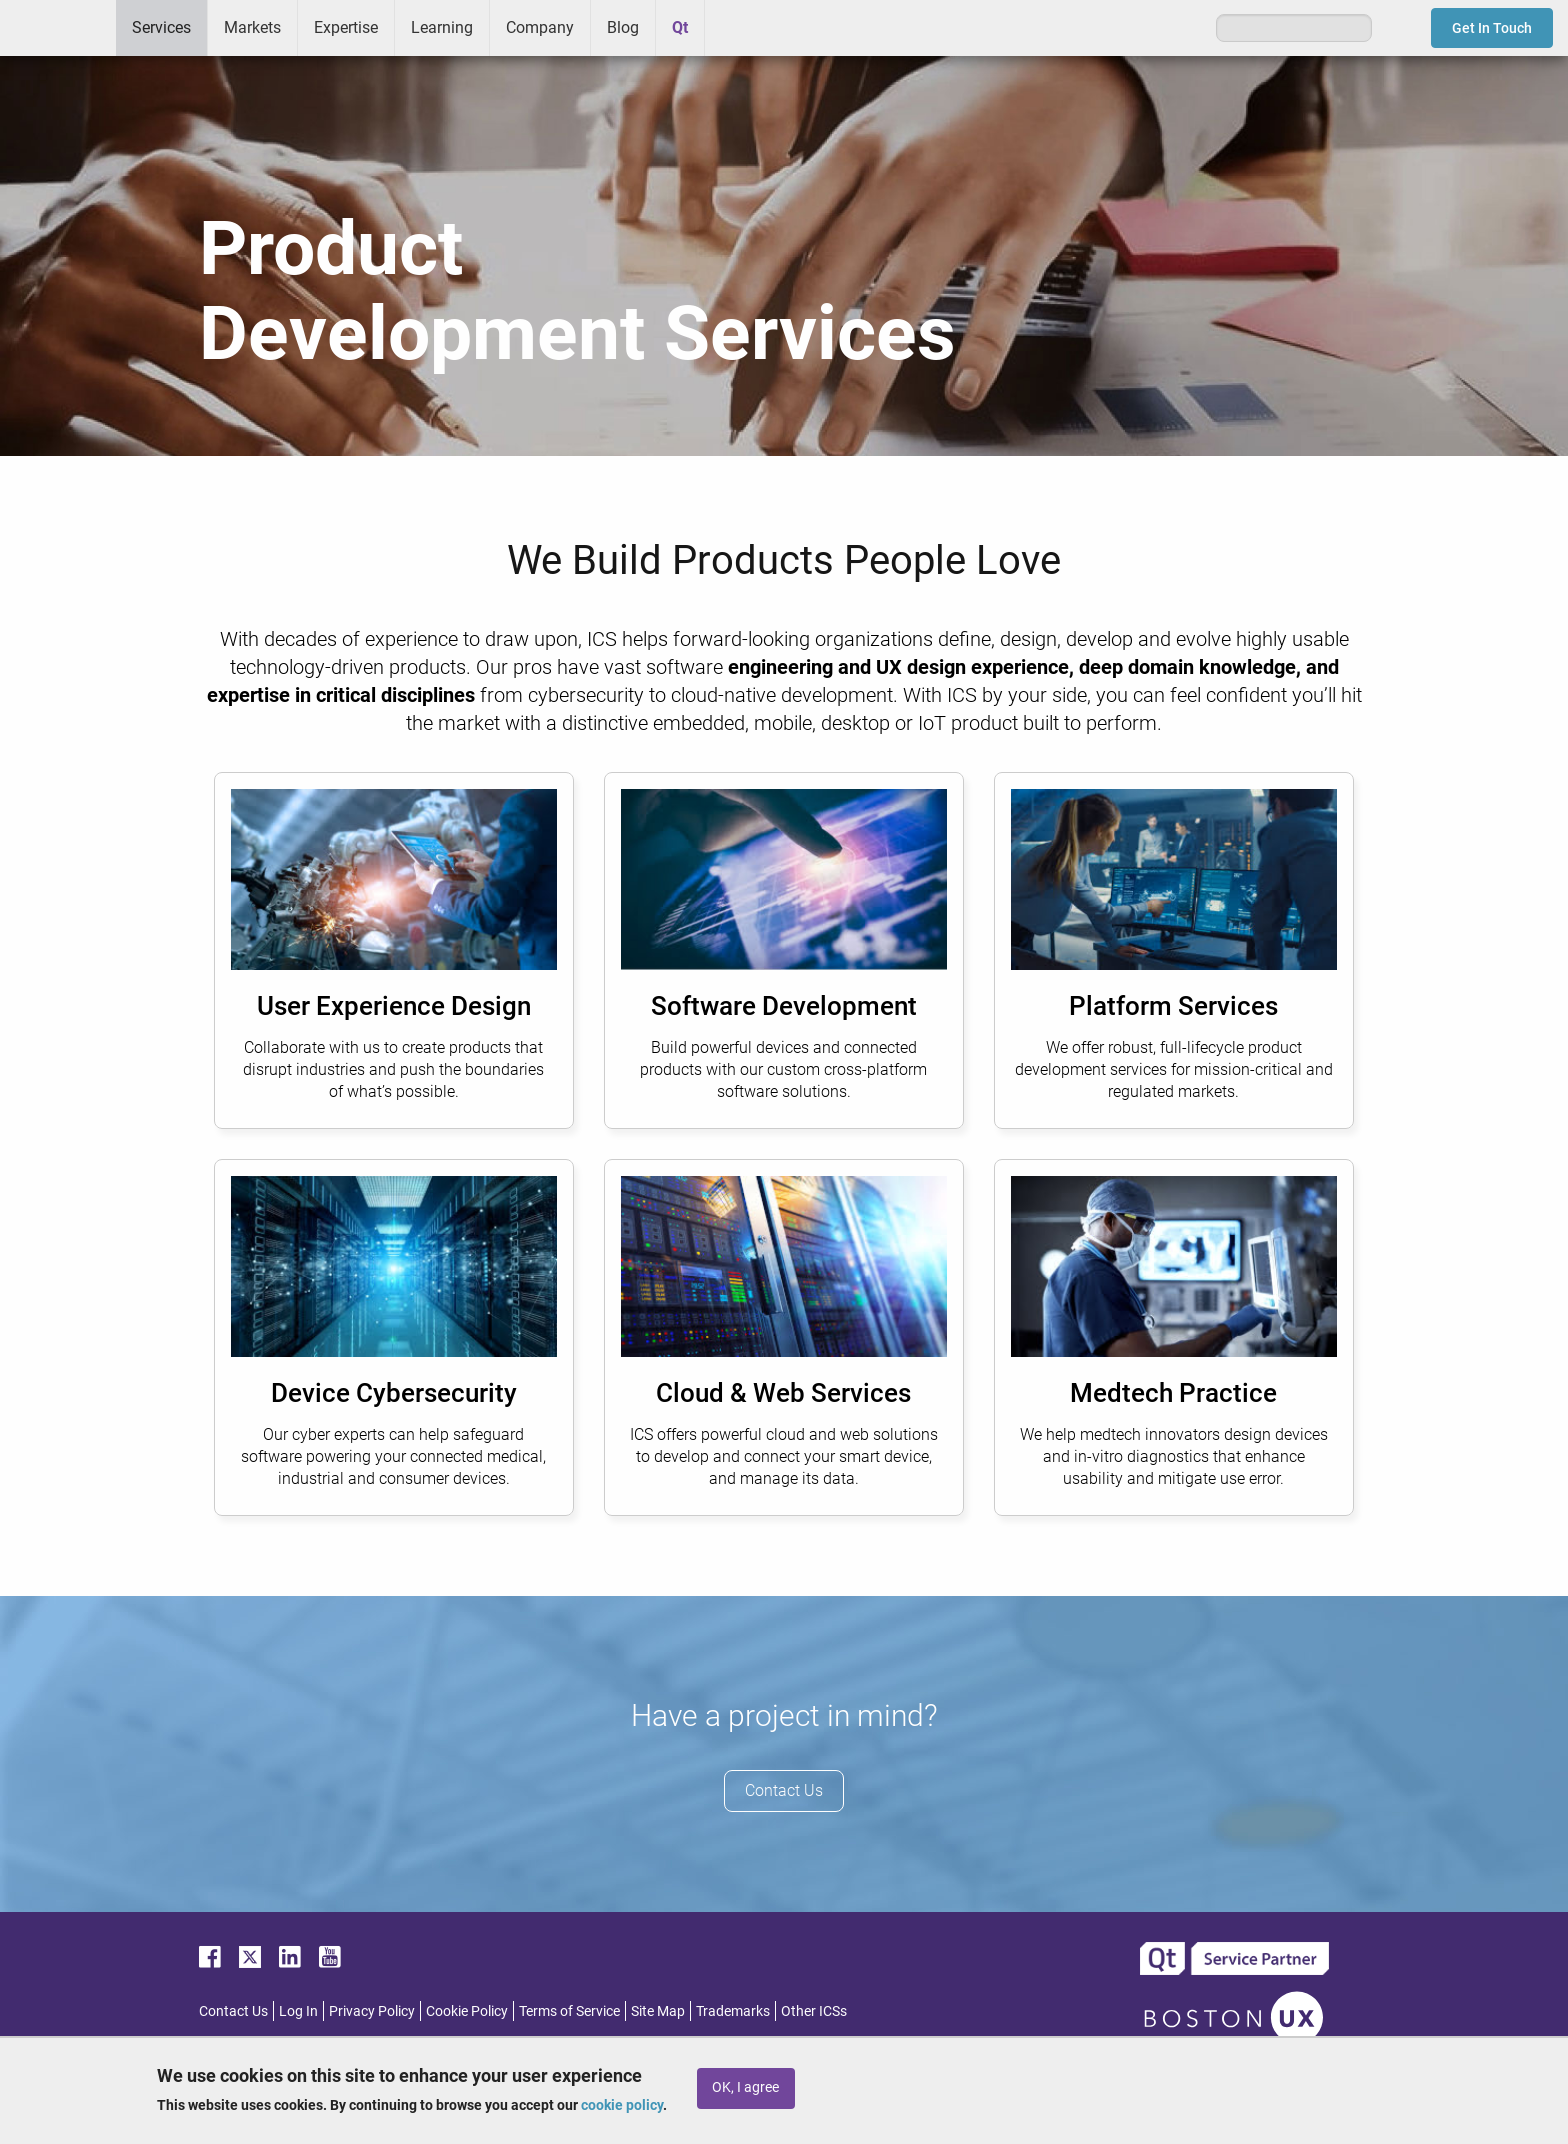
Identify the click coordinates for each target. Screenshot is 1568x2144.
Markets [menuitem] (252, 27)
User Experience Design (394, 1006)
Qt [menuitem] (680, 27)
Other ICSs (814, 2011)
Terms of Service (569, 2011)
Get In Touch (1492, 28)
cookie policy (622, 2105)
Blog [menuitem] (623, 27)
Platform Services (1173, 1006)
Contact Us (784, 1790)
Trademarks (733, 2011)
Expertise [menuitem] (346, 27)
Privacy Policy (372, 2011)
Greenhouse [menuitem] (734, 27)
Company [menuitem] (540, 27)
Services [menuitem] (161, 27)
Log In (298, 2011)
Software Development (784, 1006)
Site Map (658, 2011)
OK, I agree (745, 2087)
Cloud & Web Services (783, 1393)
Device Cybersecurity (394, 1393)
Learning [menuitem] (442, 27)
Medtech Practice (1173, 1393)
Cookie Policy (467, 2011)
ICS (58, 28)
